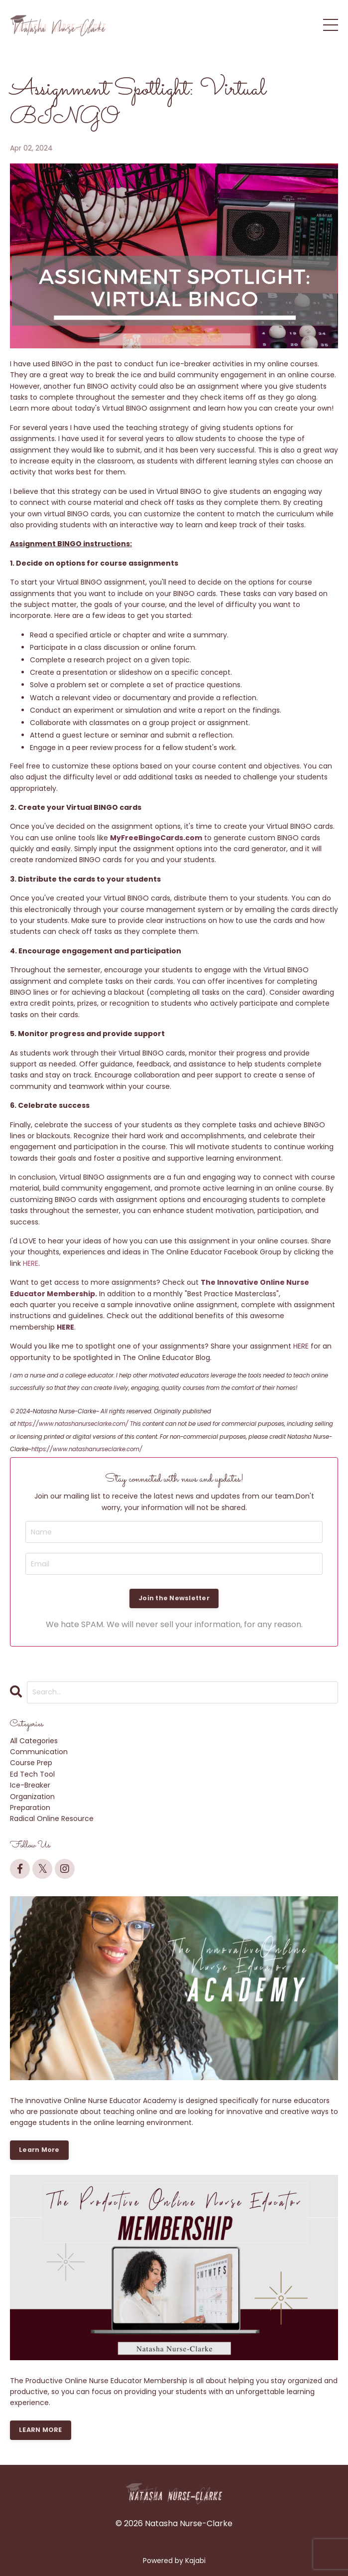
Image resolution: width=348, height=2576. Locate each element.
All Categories (34, 1741)
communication (39, 1752)
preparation (30, 1808)
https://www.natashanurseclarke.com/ (72, 1424)
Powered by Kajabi (174, 2561)
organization (32, 1797)
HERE (30, 1263)
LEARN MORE (40, 2429)
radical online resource (52, 1818)
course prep (31, 1763)
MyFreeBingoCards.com (156, 838)
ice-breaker (30, 1785)
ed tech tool (32, 1774)
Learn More (39, 2149)
